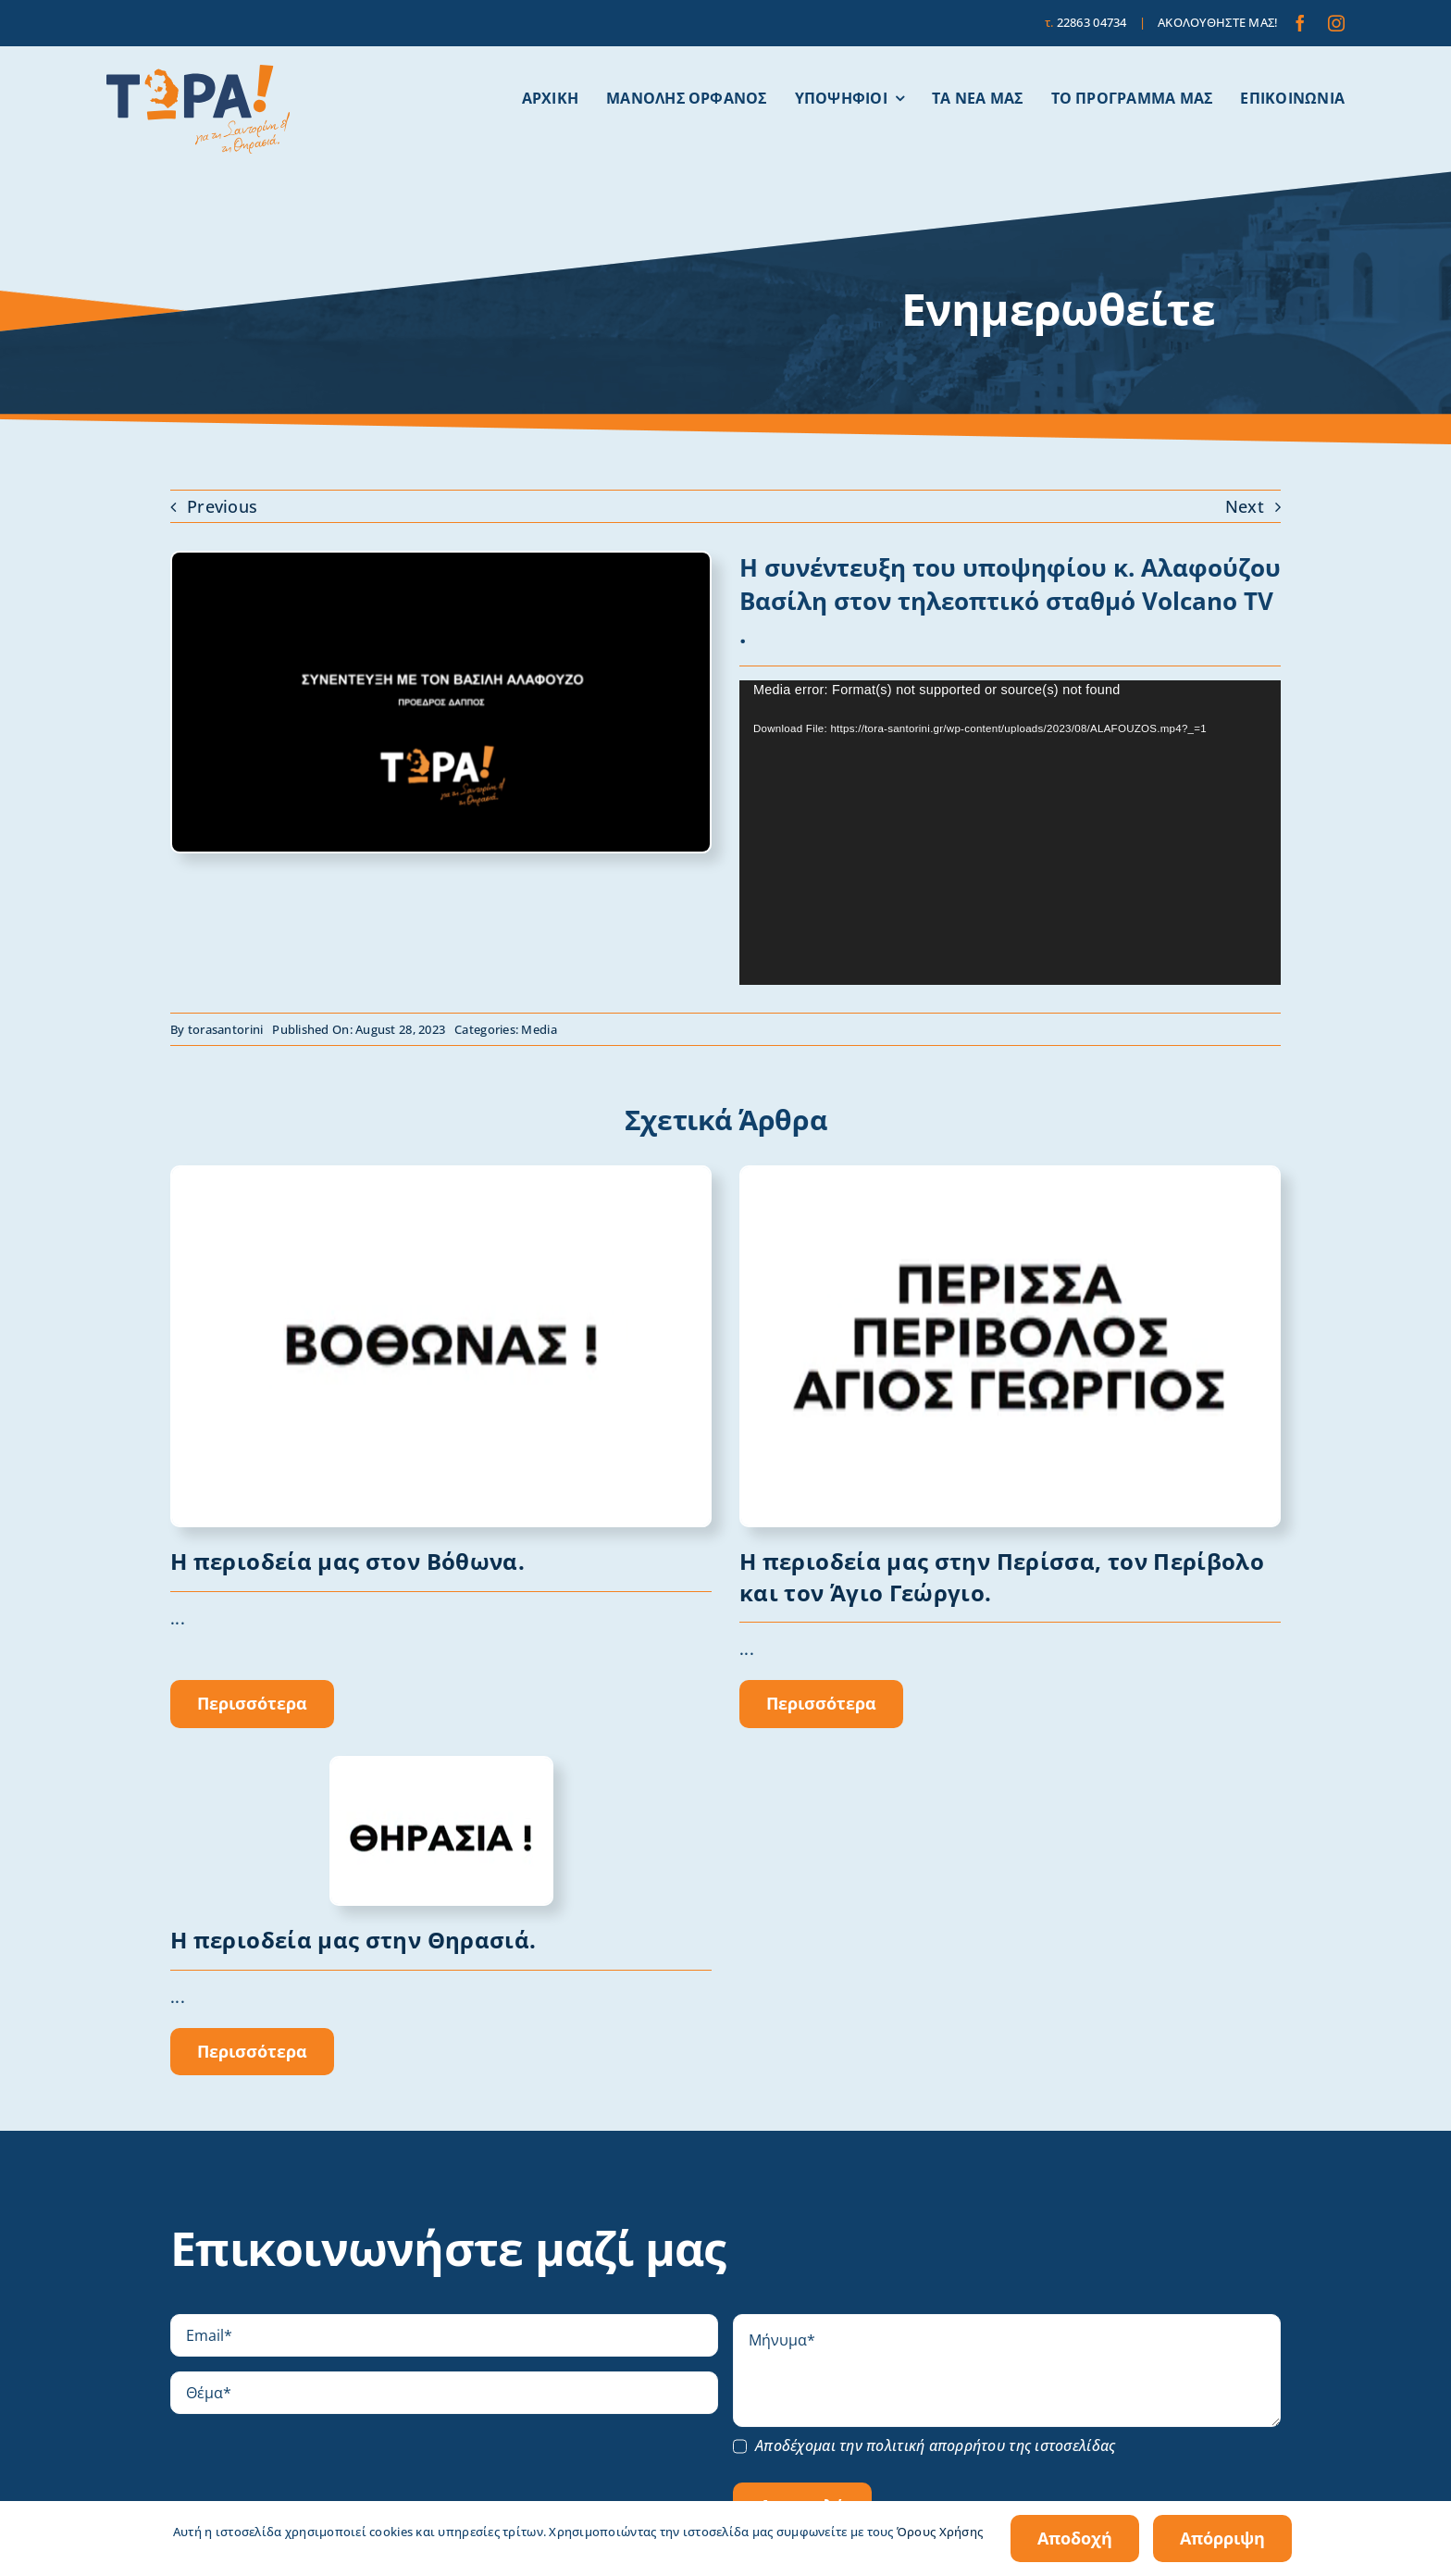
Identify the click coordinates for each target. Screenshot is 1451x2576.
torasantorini (226, 1029)
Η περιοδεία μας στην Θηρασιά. (353, 1939)
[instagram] (1336, 23)
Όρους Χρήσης (940, 2531)
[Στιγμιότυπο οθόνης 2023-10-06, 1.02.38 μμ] (1010, 1175)
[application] (1010, 832)
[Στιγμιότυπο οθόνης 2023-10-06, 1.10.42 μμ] (441, 1175)
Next (1244, 506)
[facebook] (1300, 23)
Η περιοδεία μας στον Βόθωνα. (347, 1561)
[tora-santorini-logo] (198, 73)
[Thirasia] (441, 1766)
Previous (222, 506)
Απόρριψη (1222, 2538)
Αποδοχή (1074, 2538)
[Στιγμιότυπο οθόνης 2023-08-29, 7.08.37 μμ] (441, 561)
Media (538, 1029)
